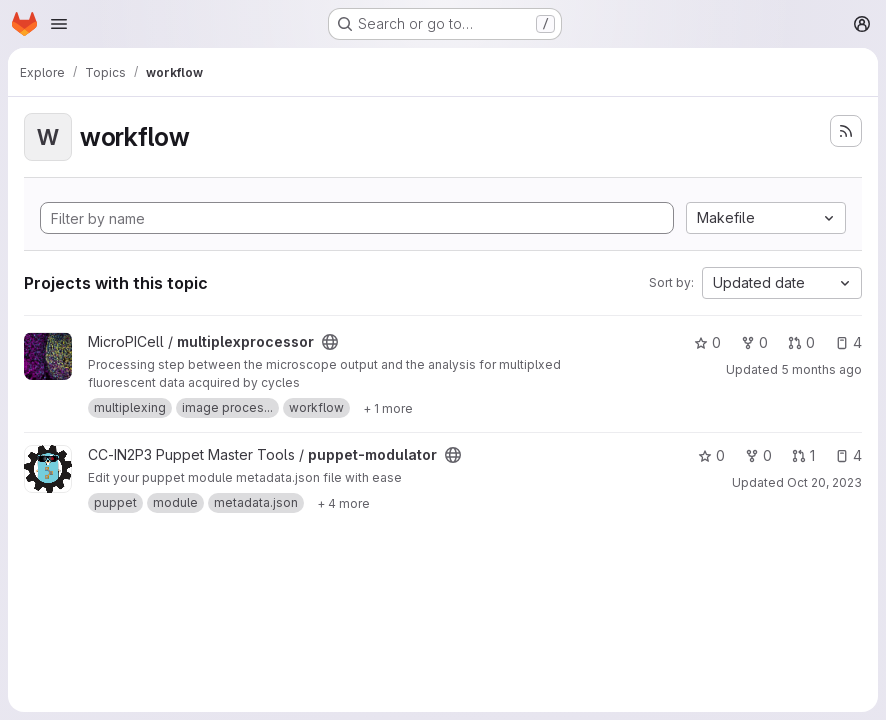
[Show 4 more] (343, 503)
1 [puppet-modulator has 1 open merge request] (803, 455)
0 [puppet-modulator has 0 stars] (711, 455)
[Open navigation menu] (59, 24)
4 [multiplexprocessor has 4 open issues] (848, 342)
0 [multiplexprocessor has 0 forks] (754, 342)
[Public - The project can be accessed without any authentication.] (330, 342)
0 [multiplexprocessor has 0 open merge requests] (801, 342)
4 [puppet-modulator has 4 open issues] (848, 455)
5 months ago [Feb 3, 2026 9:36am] (821, 369)
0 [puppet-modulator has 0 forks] (758, 455)
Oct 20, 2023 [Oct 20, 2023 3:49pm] (824, 482)
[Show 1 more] (388, 408)
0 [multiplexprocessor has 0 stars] (707, 342)
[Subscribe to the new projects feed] (846, 131)
